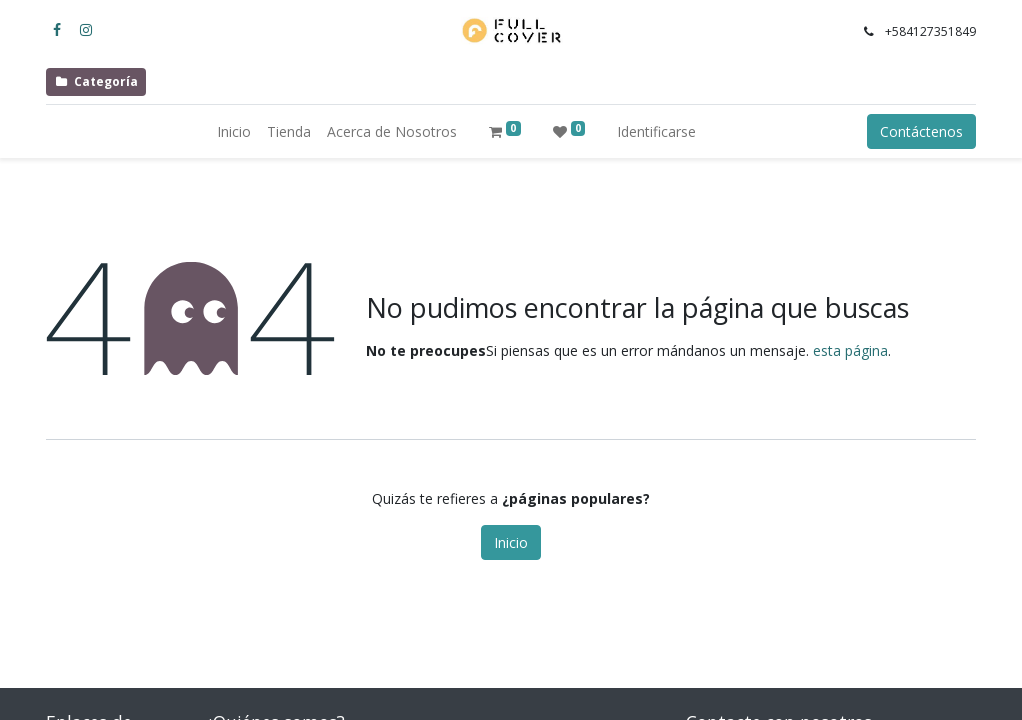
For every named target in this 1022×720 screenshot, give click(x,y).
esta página (850, 350)
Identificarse (656, 131)
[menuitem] (234, 131)
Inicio (511, 542)
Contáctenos (921, 131)
